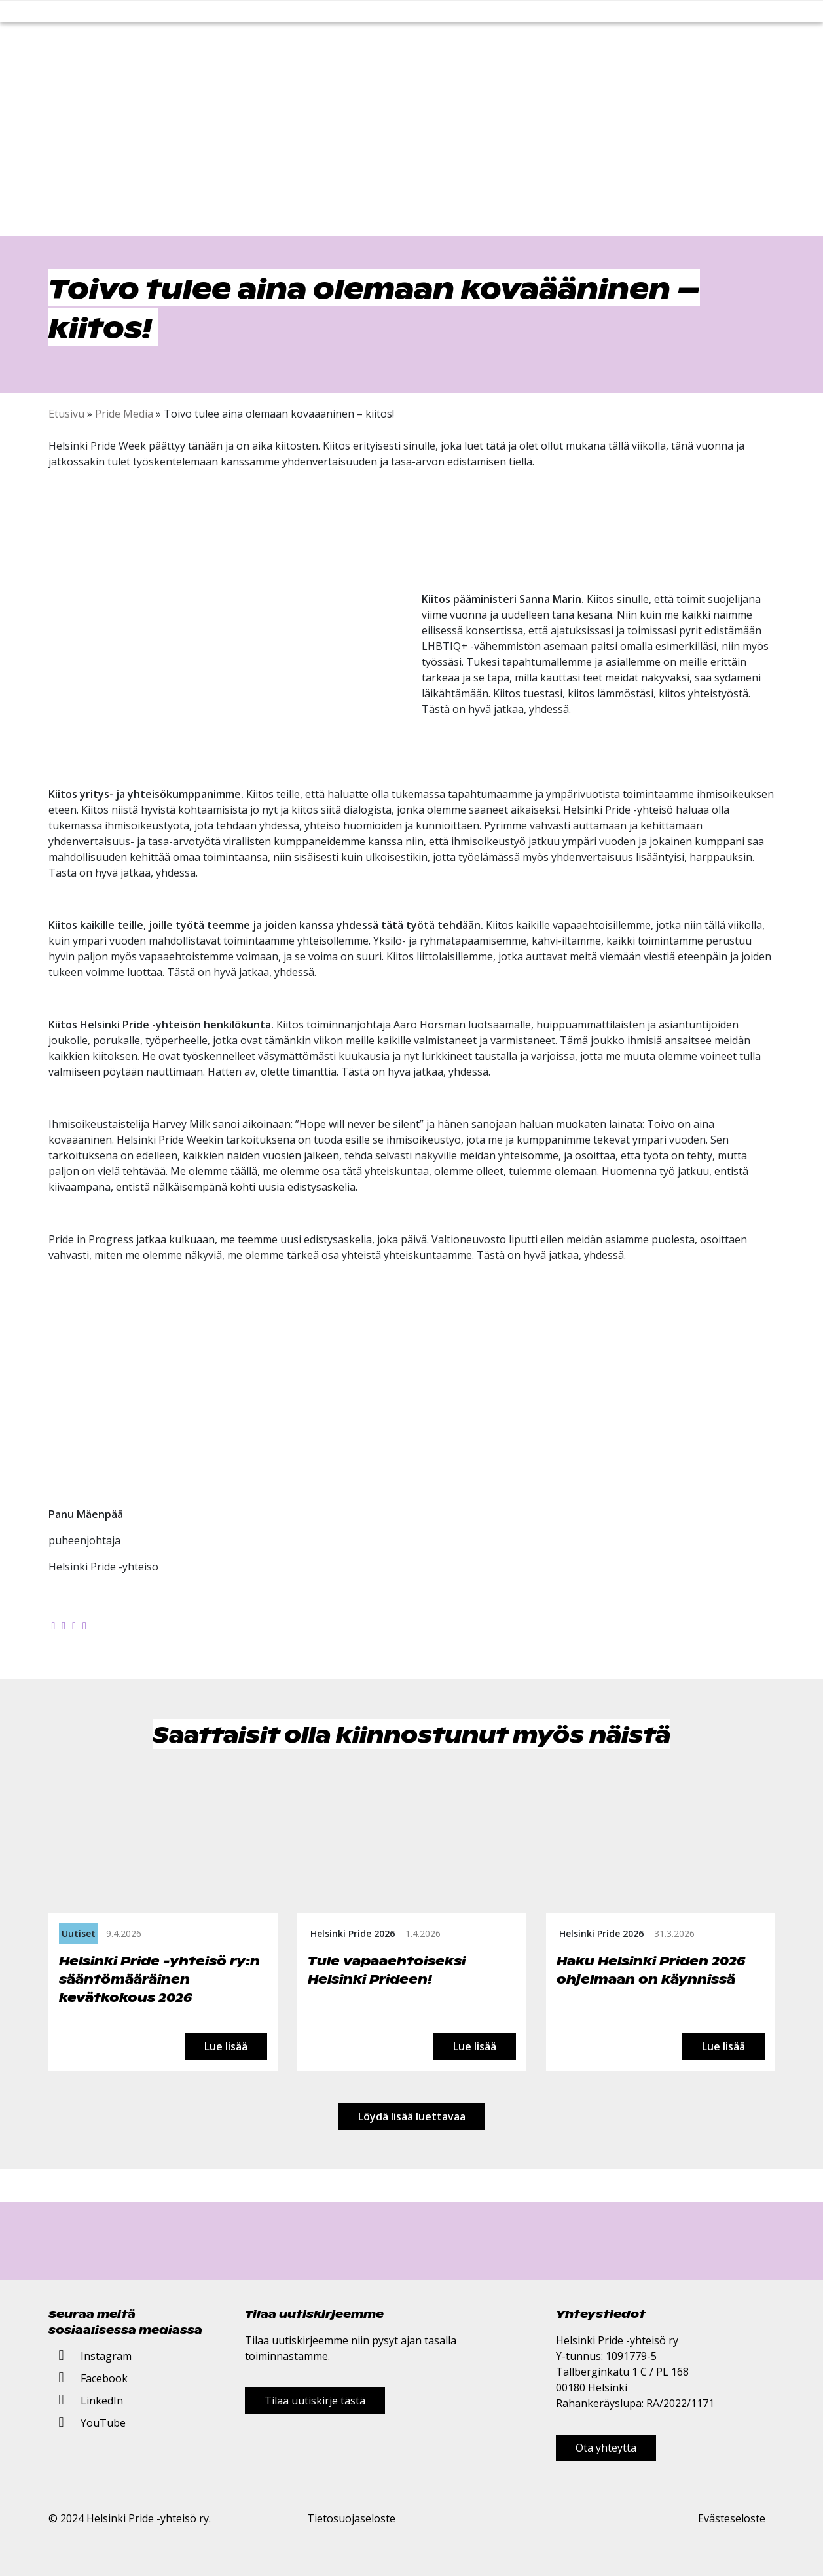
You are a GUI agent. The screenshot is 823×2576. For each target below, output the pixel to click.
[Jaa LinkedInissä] (74, 1625)
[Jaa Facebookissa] (54, 1625)
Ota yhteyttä (606, 2447)
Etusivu (66, 414)
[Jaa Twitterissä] (63, 1625)
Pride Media (124, 414)
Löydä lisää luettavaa (412, 2116)
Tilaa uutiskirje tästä (315, 2400)
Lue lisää (225, 2046)
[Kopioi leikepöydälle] (84, 1625)
